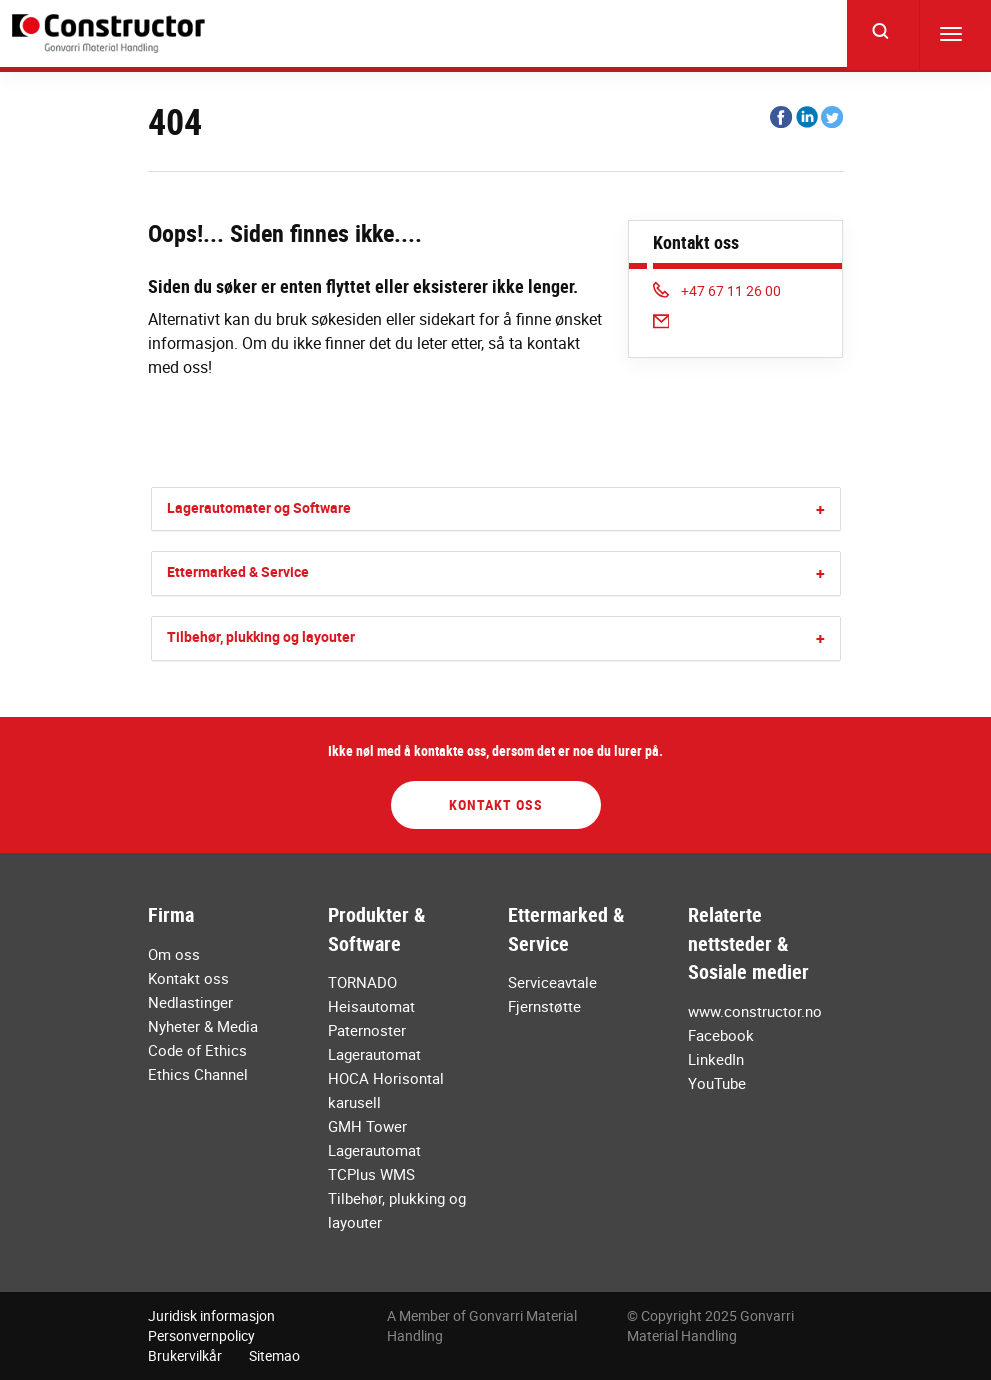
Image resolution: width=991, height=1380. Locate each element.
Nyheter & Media (203, 1026)
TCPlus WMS (371, 1174)
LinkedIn (716, 1059)
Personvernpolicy (201, 1335)
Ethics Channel (198, 1074)
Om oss (174, 954)
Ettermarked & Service (238, 571)
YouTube (717, 1083)
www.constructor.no (755, 1011)
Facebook (721, 1035)
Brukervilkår (185, 1355)
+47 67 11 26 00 (717, 290)
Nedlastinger (190, 1002)
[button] (820, 509)
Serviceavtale (552, 982)
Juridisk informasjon (211, 1315)
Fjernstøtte (544, 1006)
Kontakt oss (496, 804)
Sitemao (274, 1355)
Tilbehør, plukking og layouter (261, 636)
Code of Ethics (197, 1050)
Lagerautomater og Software (259, 507)
